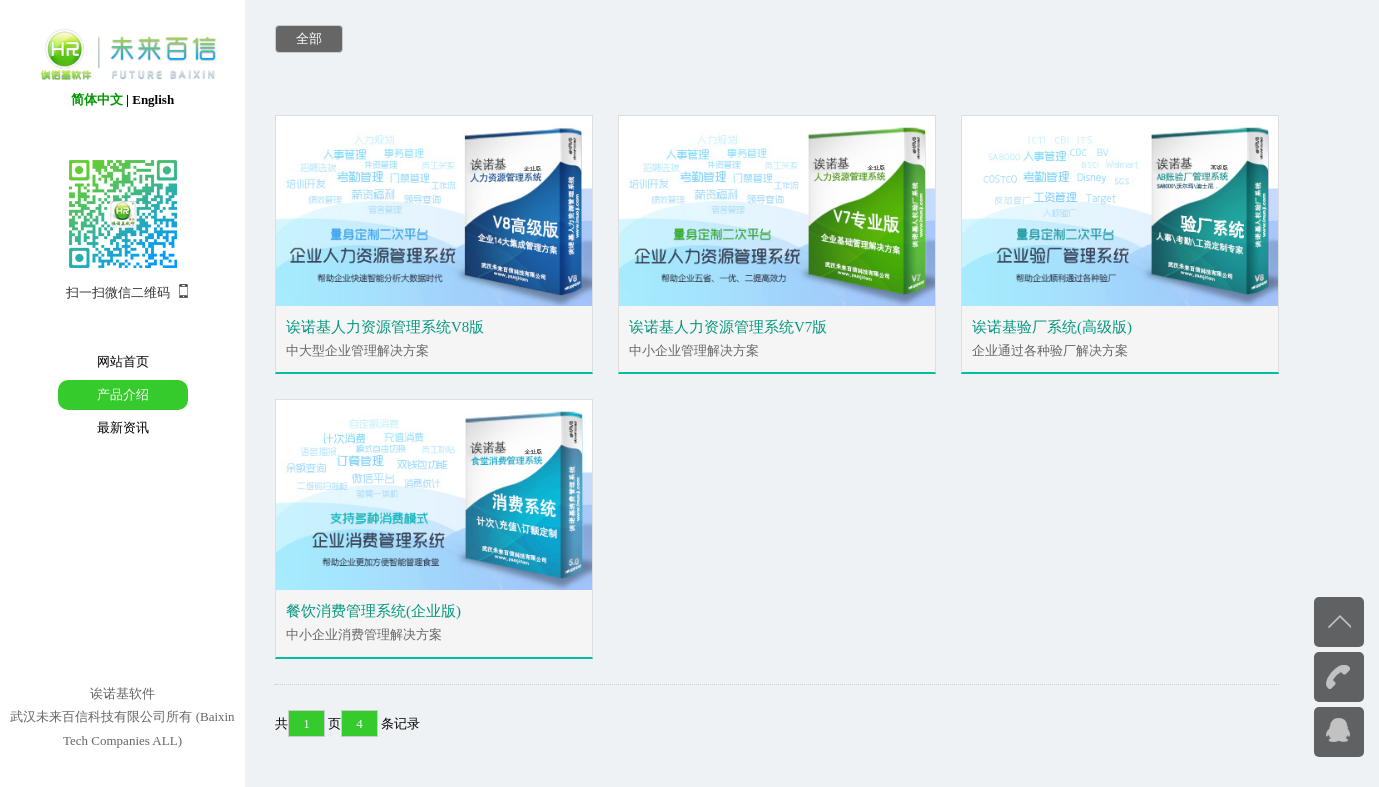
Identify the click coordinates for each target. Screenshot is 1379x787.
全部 (309, 38)
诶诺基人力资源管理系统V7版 (728, 327)
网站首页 (123, 361)
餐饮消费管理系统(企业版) (373, 611)
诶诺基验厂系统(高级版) (1052, 327)
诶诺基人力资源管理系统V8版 (385, 327)
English (153, 99)
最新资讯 (123, 427)
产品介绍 (123, 394)
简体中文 (97, 99)
